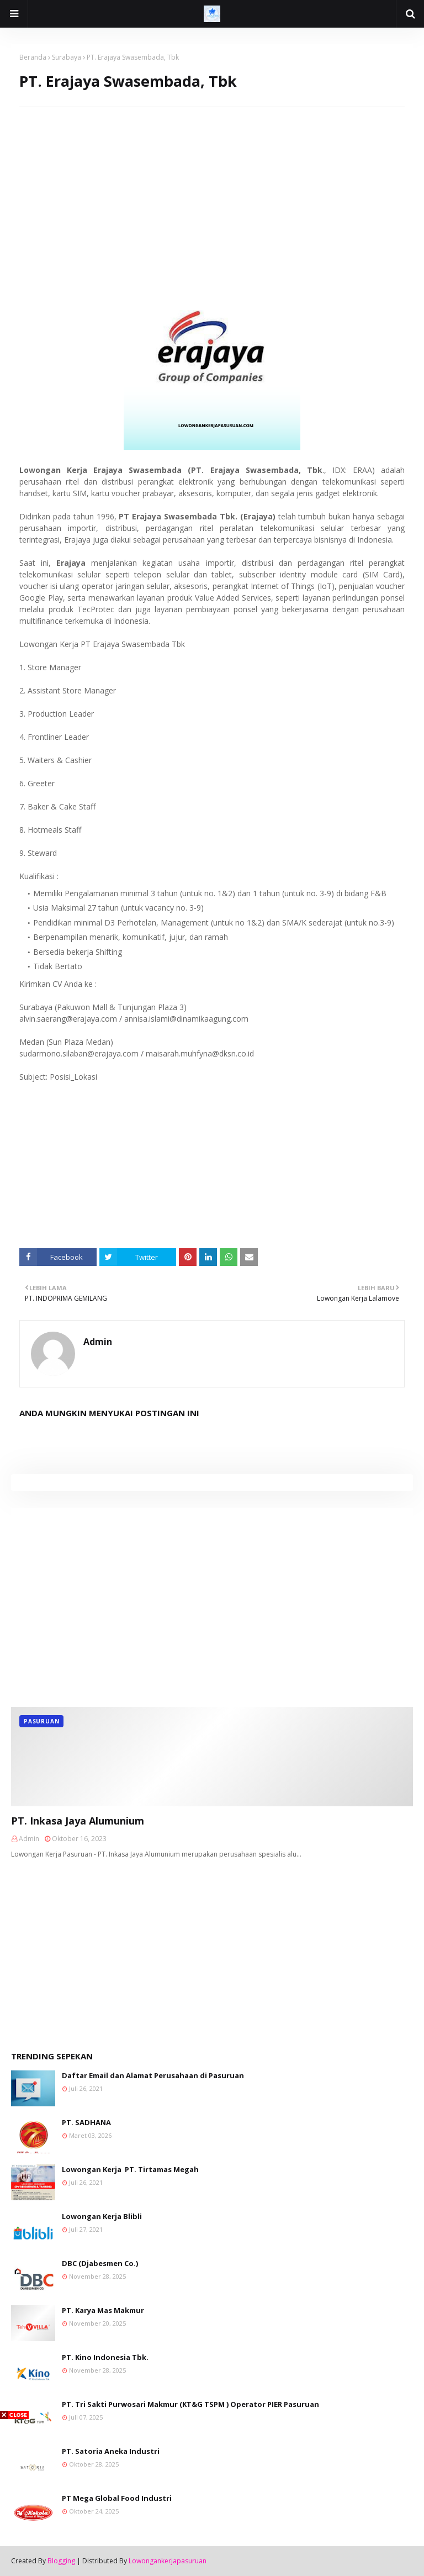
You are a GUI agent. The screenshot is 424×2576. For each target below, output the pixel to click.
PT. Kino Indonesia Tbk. (105, 2357)
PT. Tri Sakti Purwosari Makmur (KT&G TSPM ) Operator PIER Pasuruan (190, 2404)
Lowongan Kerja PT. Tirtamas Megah (130, 2169)
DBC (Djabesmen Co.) (100, 2263)
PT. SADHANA (86, 2122)
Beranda (32, 57)
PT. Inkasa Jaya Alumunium (77, 1820)
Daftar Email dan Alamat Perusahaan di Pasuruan (153, 2075)
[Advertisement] (212, 184)
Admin (97, 1342)
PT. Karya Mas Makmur (103, 2310)
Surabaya (66, 57)
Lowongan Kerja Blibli (102, 2216)
